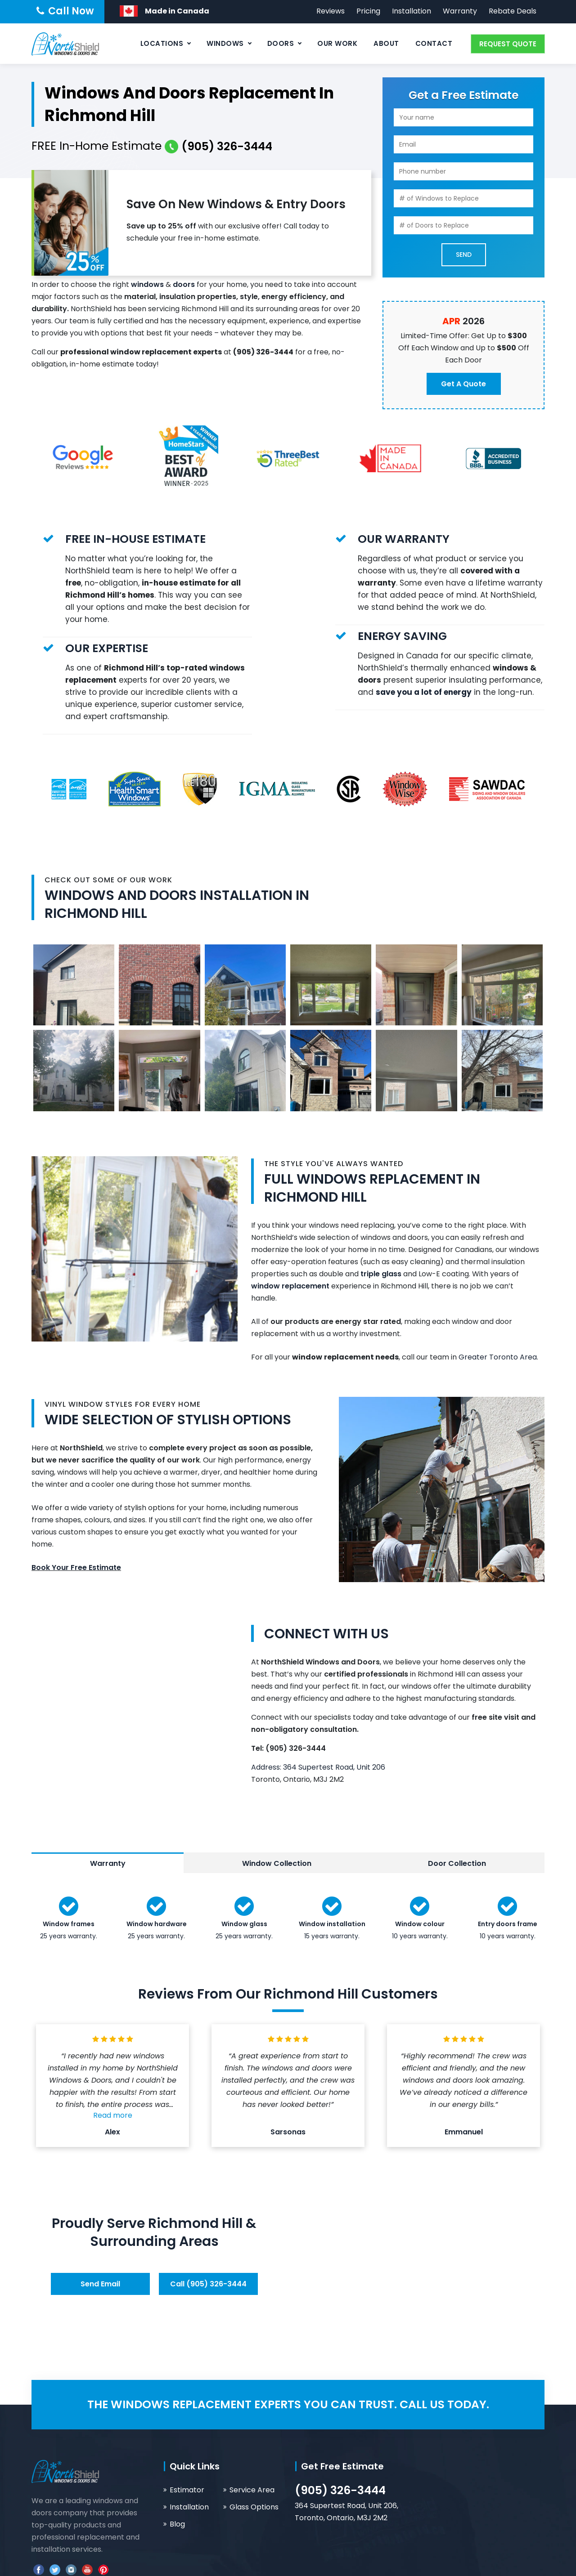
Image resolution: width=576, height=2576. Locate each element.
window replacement (290, 1286)
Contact (434, 43)
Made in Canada (177, 11)
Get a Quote (463, 384)
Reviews (330, 11)
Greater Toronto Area (498, 1357)
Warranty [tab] (108, 1863)
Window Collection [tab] (276, 1863)
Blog (177, 2524)
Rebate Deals (512, 11)
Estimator (187, 2490)
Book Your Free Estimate (76, 1567)
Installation (411, 11)
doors (184, 284)
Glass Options (254, 2507)
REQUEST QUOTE (507, 44)
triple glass (380, 1274)
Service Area (252, 2490)
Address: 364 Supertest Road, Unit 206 (318, 1767)
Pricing (368, 11)
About (386, 43)
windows (147, 284)
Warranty (460, 11)
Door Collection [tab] (457, 1863)
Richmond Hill (195, 2223)
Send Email (100, 2284)
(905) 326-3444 (340, 2490)
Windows (225, 43)
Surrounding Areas (154, 2241)
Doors (280, 43)
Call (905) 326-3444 (208, 2284)
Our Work (337, 43)
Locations (162, 43)
